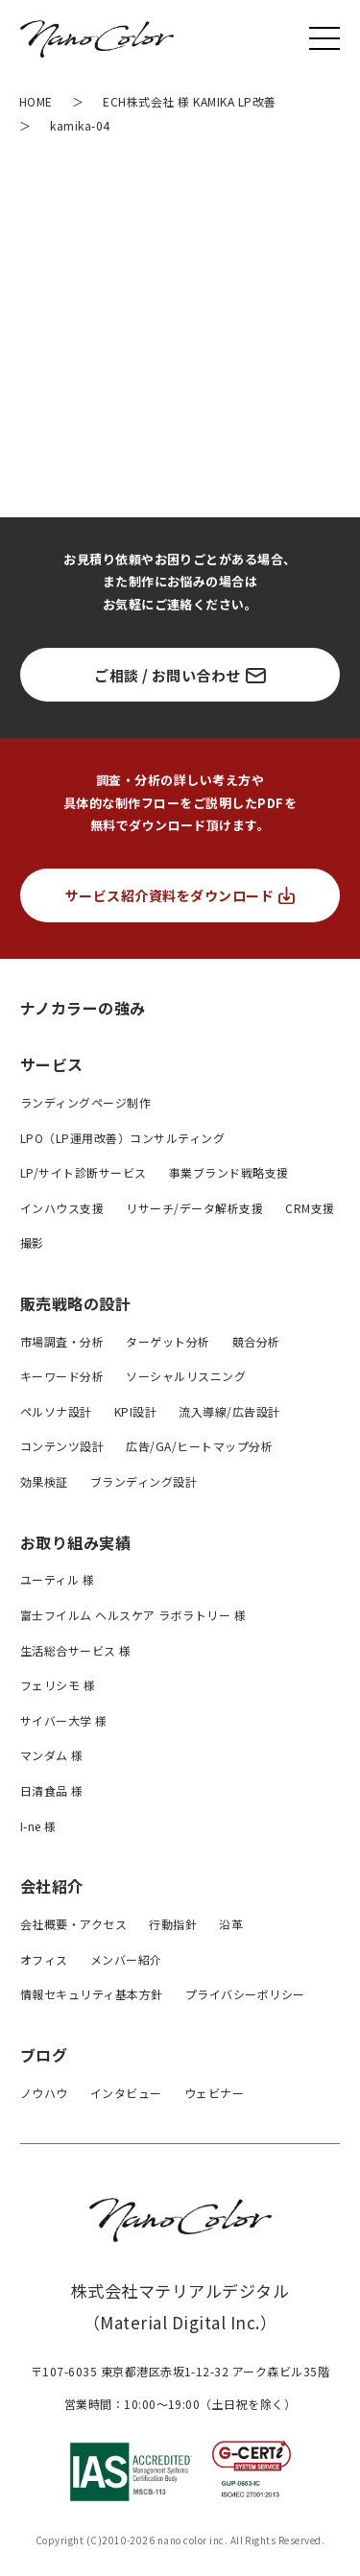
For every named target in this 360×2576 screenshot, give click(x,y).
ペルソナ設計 (56, 1411)
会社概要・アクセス (73, 1924)
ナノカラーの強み (83, 1007)
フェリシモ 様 (57, 1685)
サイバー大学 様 (64, 1720)
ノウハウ (44, 2093)
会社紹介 (52, 1885)
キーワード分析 (62, 1376)
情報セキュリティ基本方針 (91, 1994)
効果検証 (44, 1481)
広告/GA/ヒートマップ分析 (199, 1446)
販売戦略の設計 (75, 1303)
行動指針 (173, 1924)
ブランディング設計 (143, 1481)
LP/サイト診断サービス (83, 1172)
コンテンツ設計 (62, 1446)
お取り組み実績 (75, 1542)
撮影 (32, 1242)
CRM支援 (309, 1208)
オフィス (44, 1959)
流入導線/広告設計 (229, 1411)
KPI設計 (135, 1411)
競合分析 (256, 1341)
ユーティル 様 (57, 1579)
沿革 (231, 1924)
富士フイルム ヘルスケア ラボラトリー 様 (133, 1615)
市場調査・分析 (62, 1341)
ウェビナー (214, 2093)
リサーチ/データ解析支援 (194, 1208)
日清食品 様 (52, 1790)
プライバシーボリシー (245, 1994)
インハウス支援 (62, 1208)
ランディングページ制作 (85, 1102)
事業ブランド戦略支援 (229, 1172)
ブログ (43, 2054)
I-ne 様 (38, 1826)
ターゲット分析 (167, 1341)
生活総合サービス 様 (76, 1650)
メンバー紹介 (126, 1959)
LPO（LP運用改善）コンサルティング (122, 1138)
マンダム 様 (52, 1755)
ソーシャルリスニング (186, 1376)
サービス (52, 1064)
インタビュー (126, 2093)
